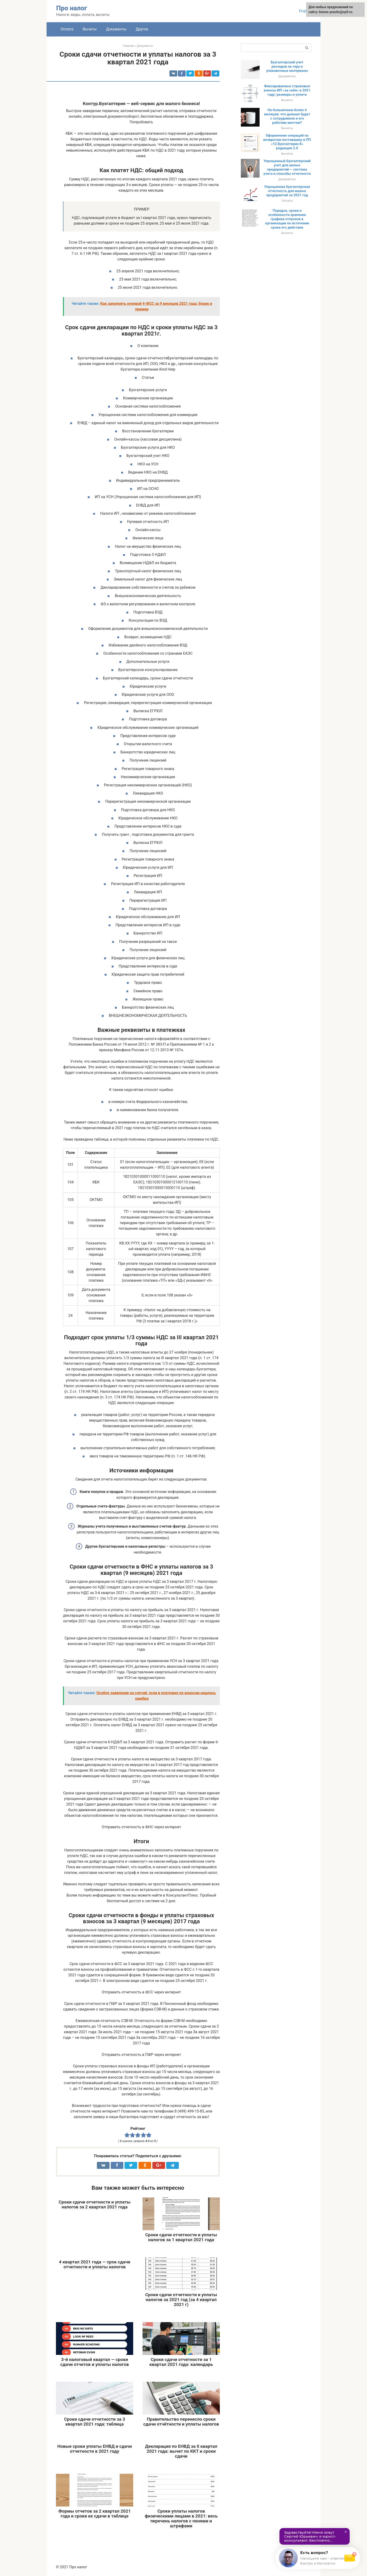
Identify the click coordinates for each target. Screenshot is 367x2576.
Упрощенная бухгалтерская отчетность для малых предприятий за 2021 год (287, 191)
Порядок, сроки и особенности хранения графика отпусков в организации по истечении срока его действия (287, 219)
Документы (116, 29)
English (305, 11)
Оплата (67, 29)
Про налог (71, 8)
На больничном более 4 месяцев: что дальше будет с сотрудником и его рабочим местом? (287, 116)
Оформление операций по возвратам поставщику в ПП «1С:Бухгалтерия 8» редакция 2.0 (287, 141)
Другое (142, 29)
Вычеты (90, 29)
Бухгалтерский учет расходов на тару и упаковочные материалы (287, 66)
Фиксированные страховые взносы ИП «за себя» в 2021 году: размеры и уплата (287, 90)
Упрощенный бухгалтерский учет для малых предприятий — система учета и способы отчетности (287, 167)
